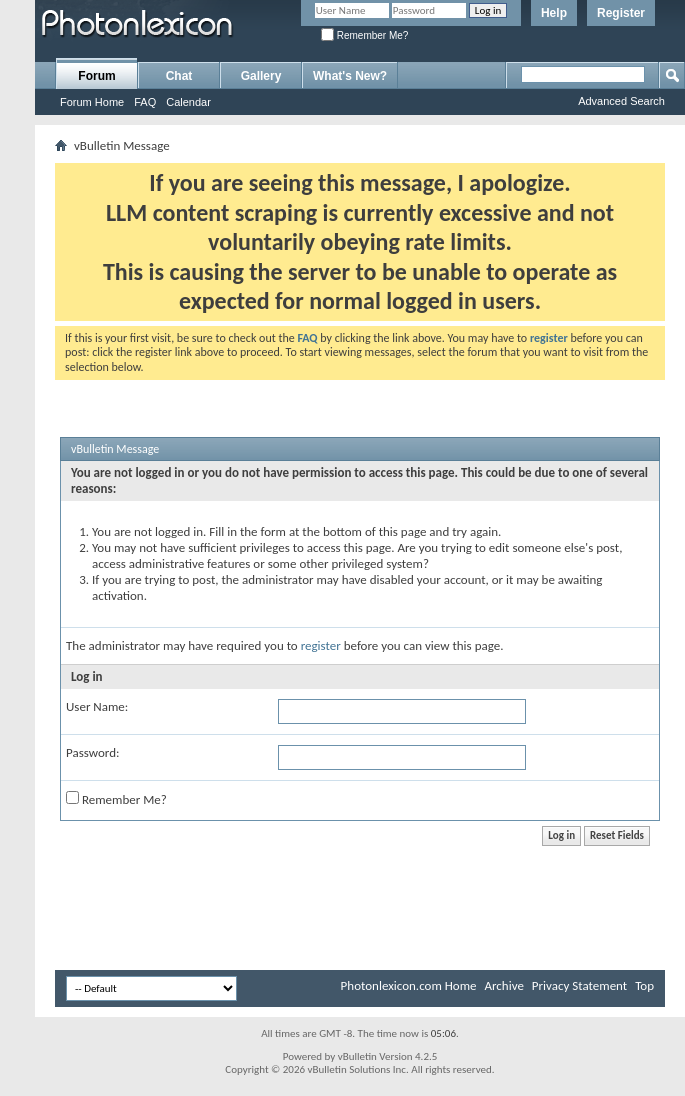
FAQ (145, 102)
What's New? (350, 76)
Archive (503, 985)
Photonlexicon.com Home (409, 985)
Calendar (188, 102)
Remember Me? (364, 35)
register (321, 645)
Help (554, 13)
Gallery (261, 76)
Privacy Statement (579, 985)
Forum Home (92, 102)
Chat (179, 76)
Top (644, 985)
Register (621, 13)
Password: (92, 752)
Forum (96, 76)
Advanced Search (621, 101)
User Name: (97, 706)
